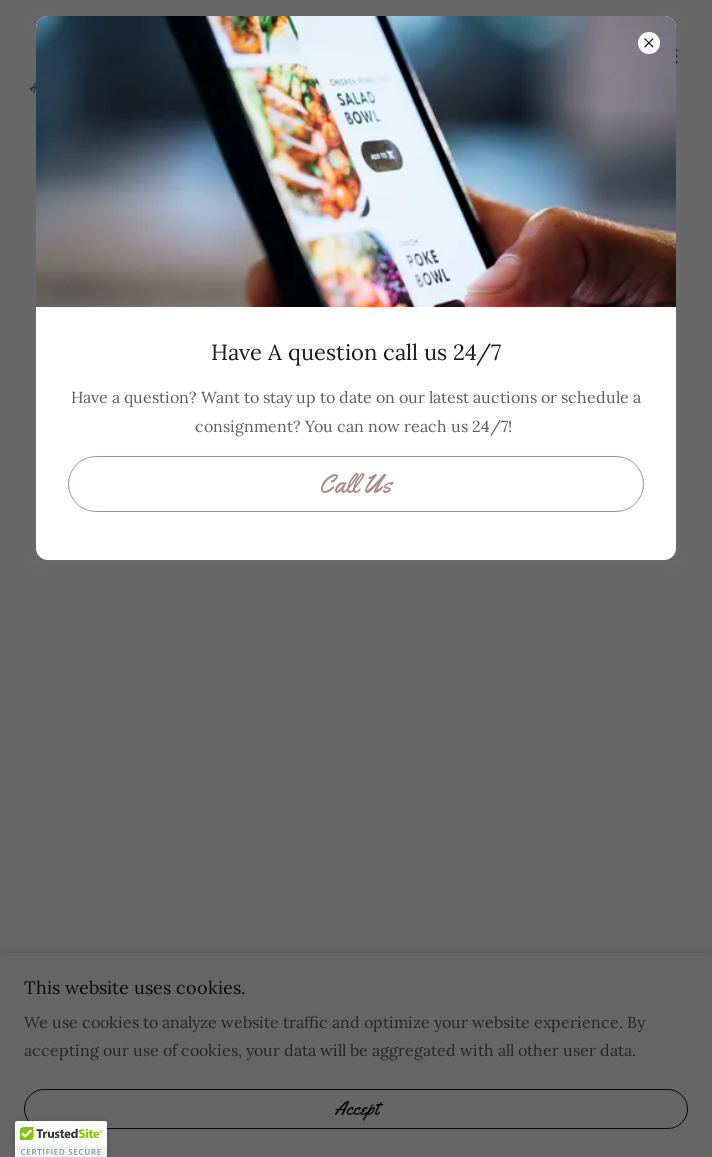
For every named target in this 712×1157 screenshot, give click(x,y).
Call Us (355, 484)
